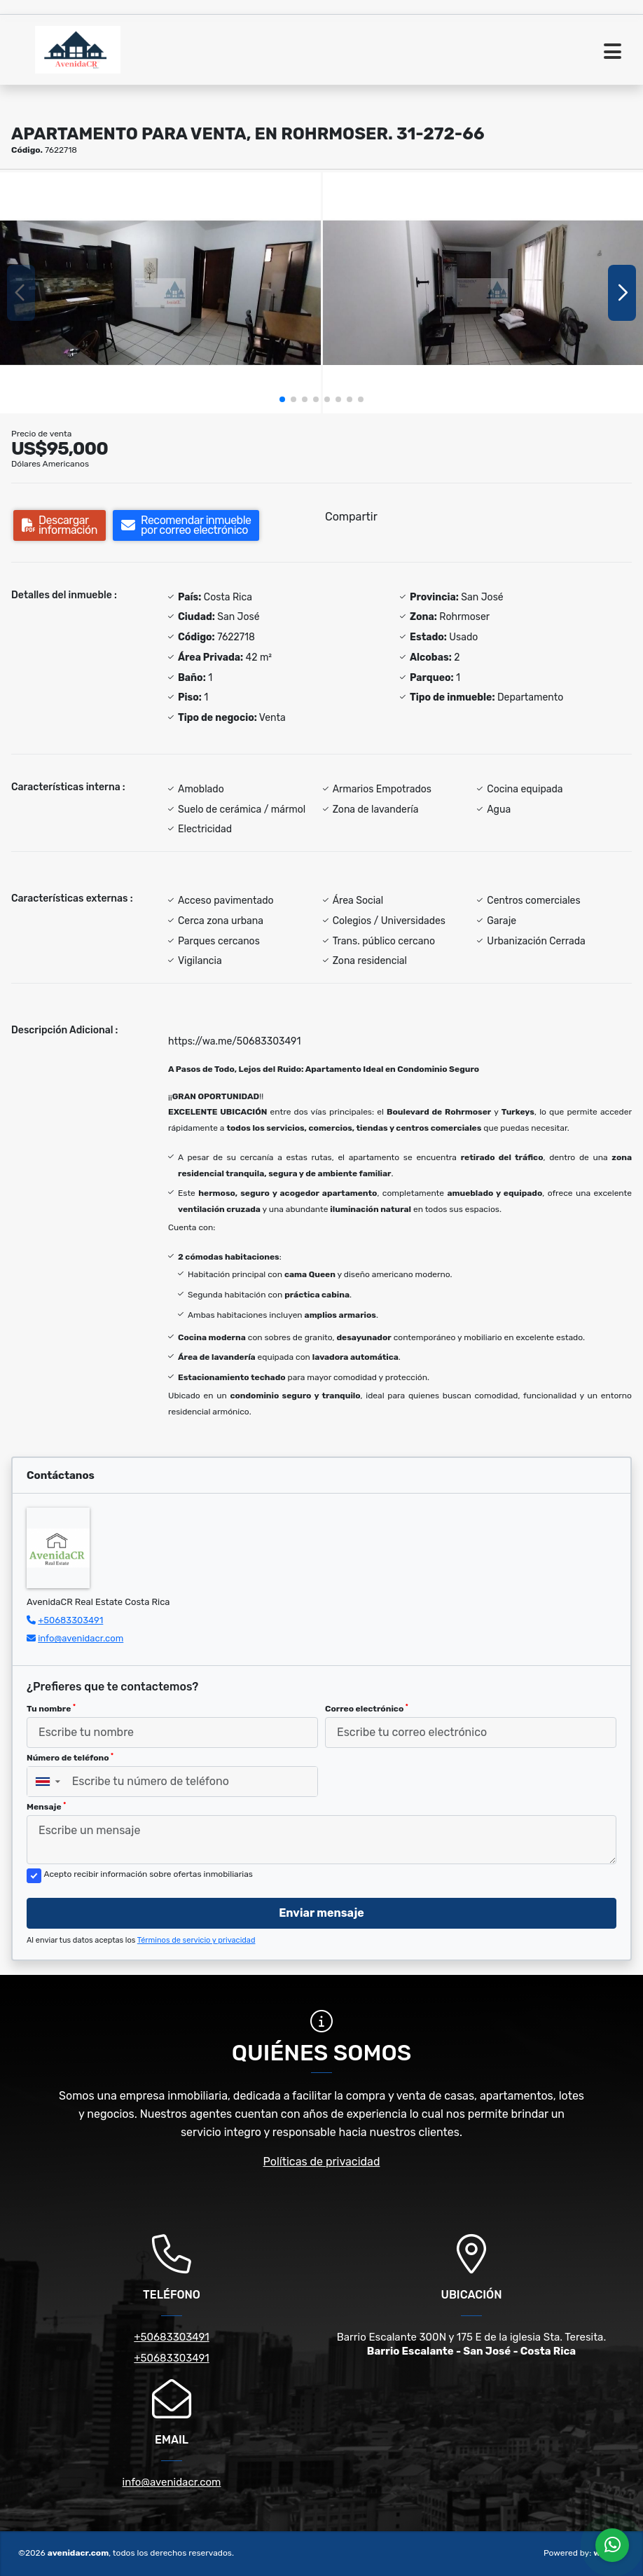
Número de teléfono (70, 1757)
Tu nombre (51, 1708)
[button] (282, 399)
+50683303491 (70, 1620)
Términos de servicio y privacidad (196, 1940)
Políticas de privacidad (321, 2161)
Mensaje (46, 1806)
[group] (160, 292)
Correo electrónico (366, 1708)
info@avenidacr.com (80, 1638)
